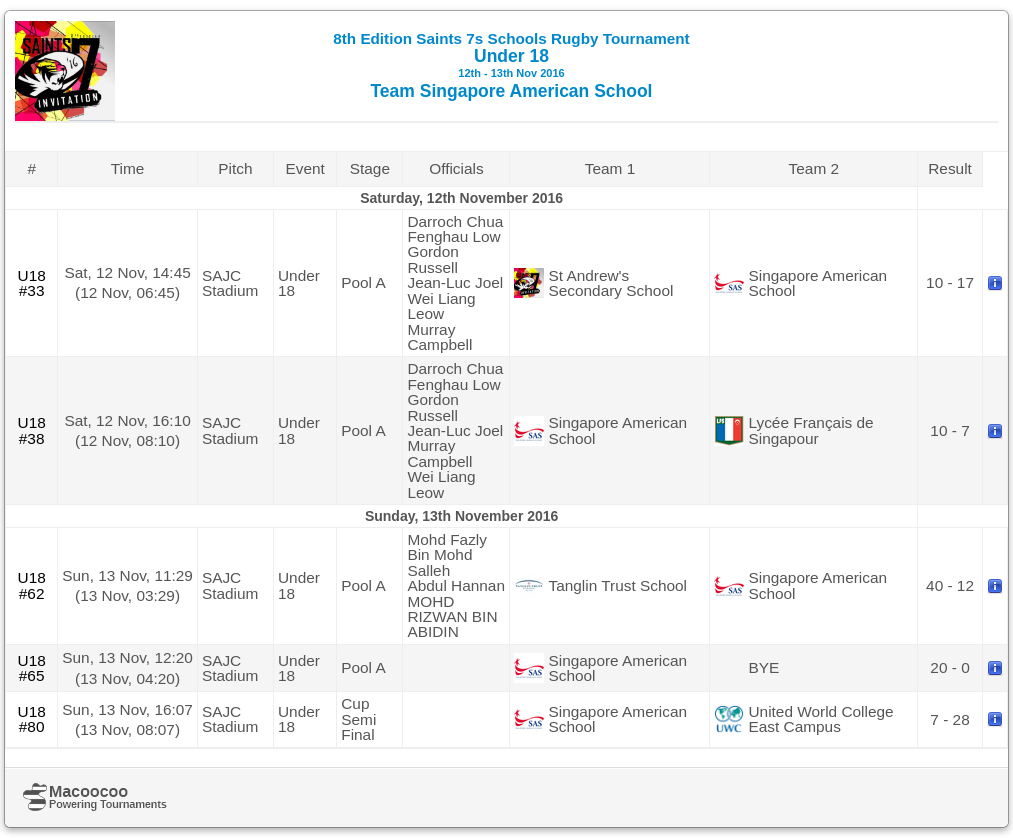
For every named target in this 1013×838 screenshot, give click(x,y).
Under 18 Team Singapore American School (511, 65)
